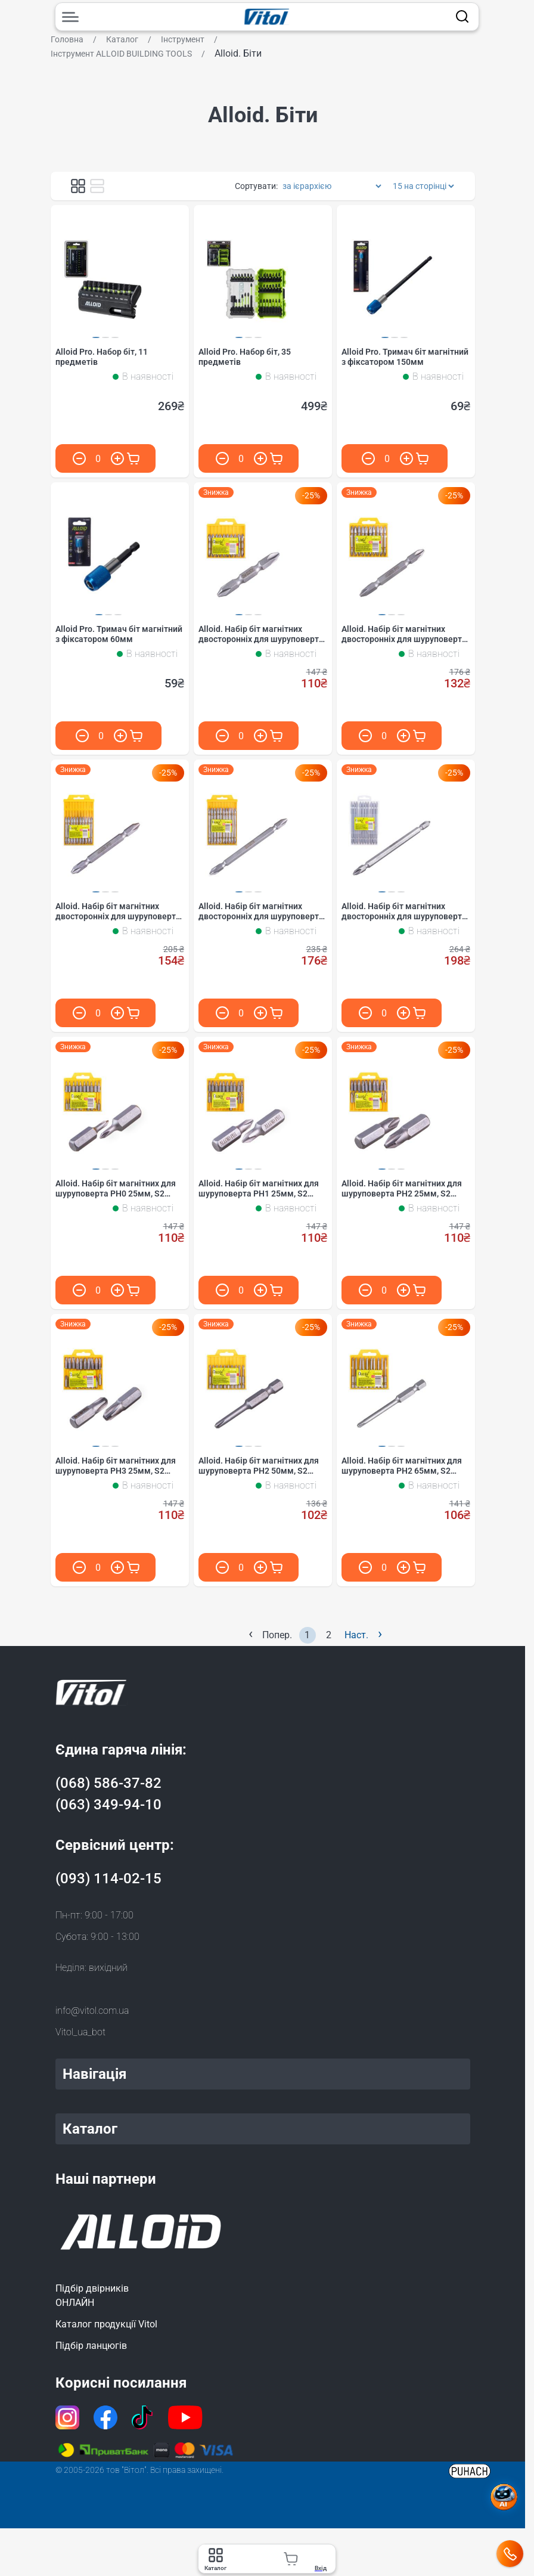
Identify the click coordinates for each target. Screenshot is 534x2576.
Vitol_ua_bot (80, 2032)
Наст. (363, 1634)
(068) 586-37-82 (108, 1783)
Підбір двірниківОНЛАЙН (92, 2295)
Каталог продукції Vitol (106, 2324)
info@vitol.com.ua (92, 2010)
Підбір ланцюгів (91, 2345)
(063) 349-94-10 (108, 1804)
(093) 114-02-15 (108, 1878)
